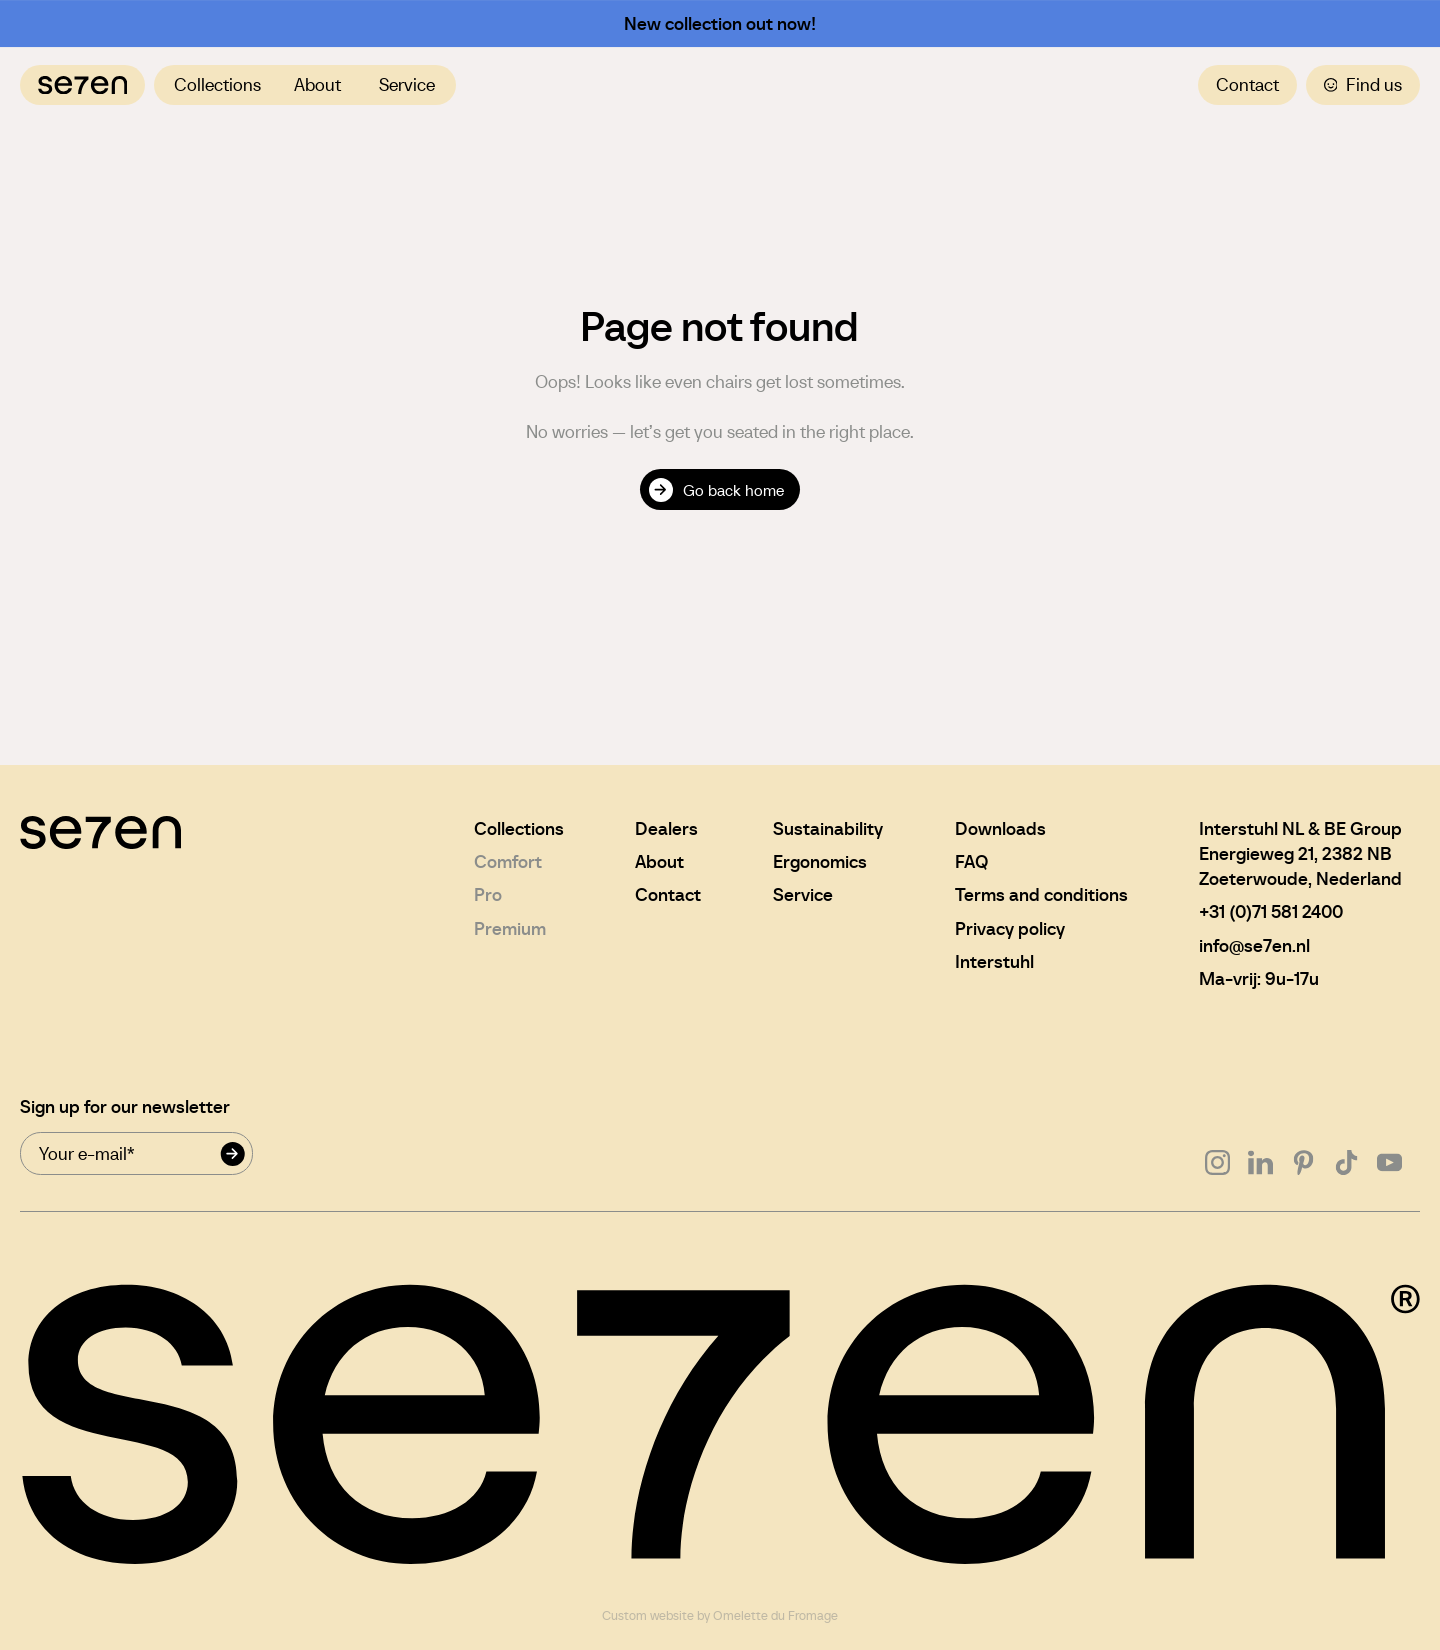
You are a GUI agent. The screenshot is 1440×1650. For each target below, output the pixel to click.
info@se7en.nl (1254, 945)
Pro (488, 894)
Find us (1363, 84)
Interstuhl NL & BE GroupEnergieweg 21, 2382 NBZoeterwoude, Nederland (1300, 853)
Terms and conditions (1041, 894)
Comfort (508, 861)
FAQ (971, 861)
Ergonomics (820, 861)
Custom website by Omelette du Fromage (720, 1616)
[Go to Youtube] (1389, 1162)
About (317, 84)
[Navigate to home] (82, 85)
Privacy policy (1010, 928)
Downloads (1000, 828)
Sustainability (828, 828)
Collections (217, 84)
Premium (510, 928)
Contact (1247, 84)
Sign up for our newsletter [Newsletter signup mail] (125, 1106)
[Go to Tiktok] (1346, 1162)
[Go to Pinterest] (1303, 1162)
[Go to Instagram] (1217, 1162)
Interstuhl (994, 961)
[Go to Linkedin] (1260, 1162)
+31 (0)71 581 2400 (1271, 911)
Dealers (666, 828)
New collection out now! (720, 23)
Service (407, 84)
